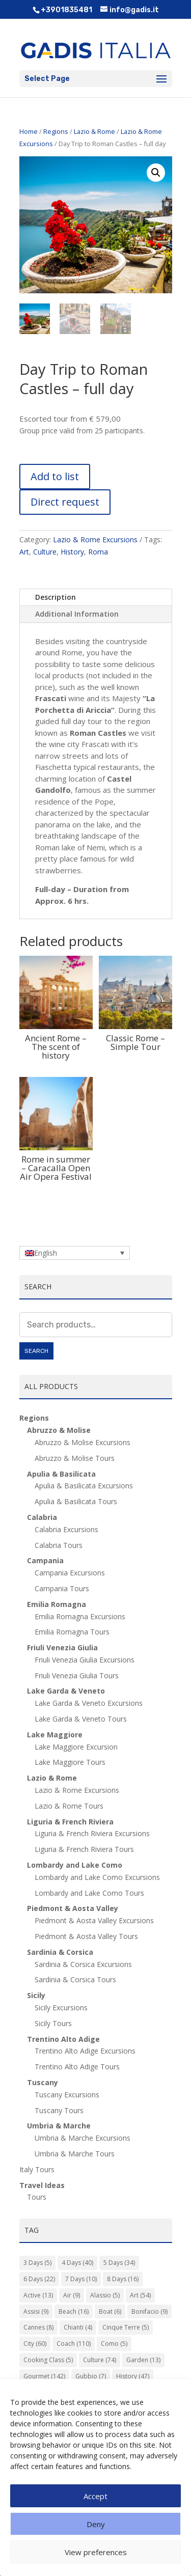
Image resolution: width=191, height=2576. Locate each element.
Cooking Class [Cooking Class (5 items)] (48, 2360)
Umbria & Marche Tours (75, 2153)
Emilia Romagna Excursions (80, 1616)
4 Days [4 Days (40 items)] (77, 2262)
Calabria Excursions (66, 1529)
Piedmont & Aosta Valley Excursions (94, 1920)
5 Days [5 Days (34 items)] (119, 2262)
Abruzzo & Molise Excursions (82, 1442)
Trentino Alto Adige (63, 2039)
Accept (95, 2496)
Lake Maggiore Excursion (76, 1747)
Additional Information (77, 614)
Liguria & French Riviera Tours (84, 1849)
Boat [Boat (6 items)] (110, 2311)
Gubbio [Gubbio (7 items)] (90, 2376)
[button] (156, 172)
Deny (96, 2524)
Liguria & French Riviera (70, 1821)
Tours (36, 2197)
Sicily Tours (53, 2023)
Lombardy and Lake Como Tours (89, 1893)
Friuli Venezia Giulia (62, 1647)
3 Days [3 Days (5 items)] (37, 2262)
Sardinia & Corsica (60, 1952)
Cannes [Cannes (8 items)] (38, 2327)
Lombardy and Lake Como (74, 1865)
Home (28, 131)
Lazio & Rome (94, 131)
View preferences (96, 2552)
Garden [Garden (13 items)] (143, 2360)
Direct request (65, 502)
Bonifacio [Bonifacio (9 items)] (149, 2311)
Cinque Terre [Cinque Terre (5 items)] (125, 2327)
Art (24, 552)
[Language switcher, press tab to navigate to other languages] (74, 1253)
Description (55, 597)
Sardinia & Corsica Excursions (83, 1964)
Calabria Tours (59, 1545)
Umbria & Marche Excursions (82, 2138)
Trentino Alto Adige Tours (77, 2066)
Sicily (36, 1995)
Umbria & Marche (59, 2125)
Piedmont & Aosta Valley (72, 1908)
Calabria (42, 1517)
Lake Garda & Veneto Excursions (89, 1703)
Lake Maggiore (55, 1734)
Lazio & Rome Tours (69, 1806)
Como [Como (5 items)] (114, 2343)
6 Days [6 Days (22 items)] (39, 2279)
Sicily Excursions (61, 2007)
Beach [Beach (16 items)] (74, 2311)
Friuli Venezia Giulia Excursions (84, 1660)
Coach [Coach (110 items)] (74, 2343)
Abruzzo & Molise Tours (75, 1458)
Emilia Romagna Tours (72, 1632)
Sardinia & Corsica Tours (75, 1979)
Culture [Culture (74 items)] (99, 2360)
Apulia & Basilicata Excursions (84, 1485)
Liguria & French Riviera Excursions (92, 1833)
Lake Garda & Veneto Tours (81, 1719)
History (72, 552)
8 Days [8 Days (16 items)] (123, 2279)
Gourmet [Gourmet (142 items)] (44, 2376)
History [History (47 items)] (132, 2376)
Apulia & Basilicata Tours (76, 1501)
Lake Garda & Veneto (66, 1691)
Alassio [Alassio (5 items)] (105, 2295)
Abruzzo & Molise (59, 1430)
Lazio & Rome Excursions (95, 539)
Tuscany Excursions (67, 2094)
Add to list (55, 476)
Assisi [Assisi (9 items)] (35, 2311)
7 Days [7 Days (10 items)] (81, 2279)
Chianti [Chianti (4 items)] (78, 2327)
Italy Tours (36, 2169)
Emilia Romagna (56, 1604)
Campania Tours (62, 1588)
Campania (45, 1560)
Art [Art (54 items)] (140, 2295)
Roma (98, 552)
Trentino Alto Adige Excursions (85, 2051)
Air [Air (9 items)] (71, 2295)
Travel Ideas (42, 2185)
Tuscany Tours (59, 2110)
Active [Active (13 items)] (38, 2295)
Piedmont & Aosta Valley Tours (86, 1936)
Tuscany (42, 2082)
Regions (55, 131)
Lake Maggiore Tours (70, 1762)
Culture (45, 552)
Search (36, 1350)
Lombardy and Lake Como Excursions (97, 1877)
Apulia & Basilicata (61, 1474)
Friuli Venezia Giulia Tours (77, 1675)
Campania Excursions (70, 1572)
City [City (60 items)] (34, 2343)
